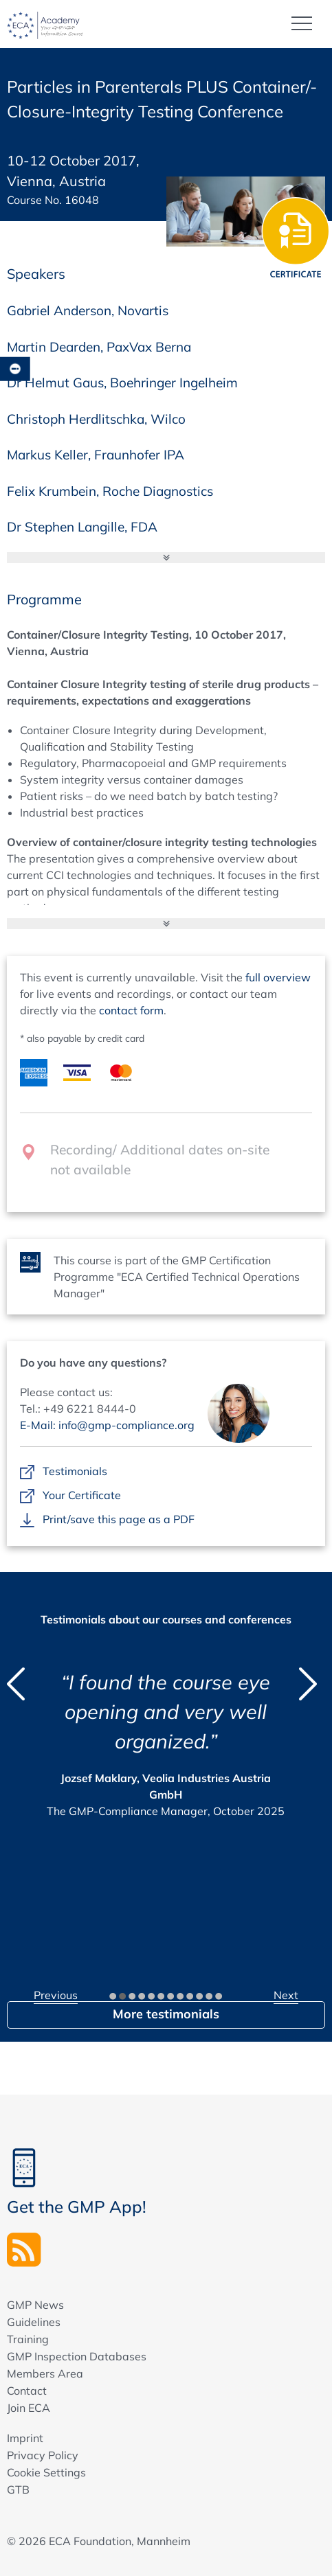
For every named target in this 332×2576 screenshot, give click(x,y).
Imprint (25, 2438)
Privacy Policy (42, 2455)
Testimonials (75, 1471)
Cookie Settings (46, 2472)
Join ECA (28, 2408)
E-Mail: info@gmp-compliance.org (107, 1425)
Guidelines (33, 2322)
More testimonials (166, 2014)
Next (286, 1995)
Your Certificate (82, 1495)
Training (28, 2339)
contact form (131, 1010)
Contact (27, 2390)
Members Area (45, 2373)
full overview (278, 977)
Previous (56, 1995)
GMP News (35, 2305)
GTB (18, 2489)
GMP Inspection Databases (76, 2356)
